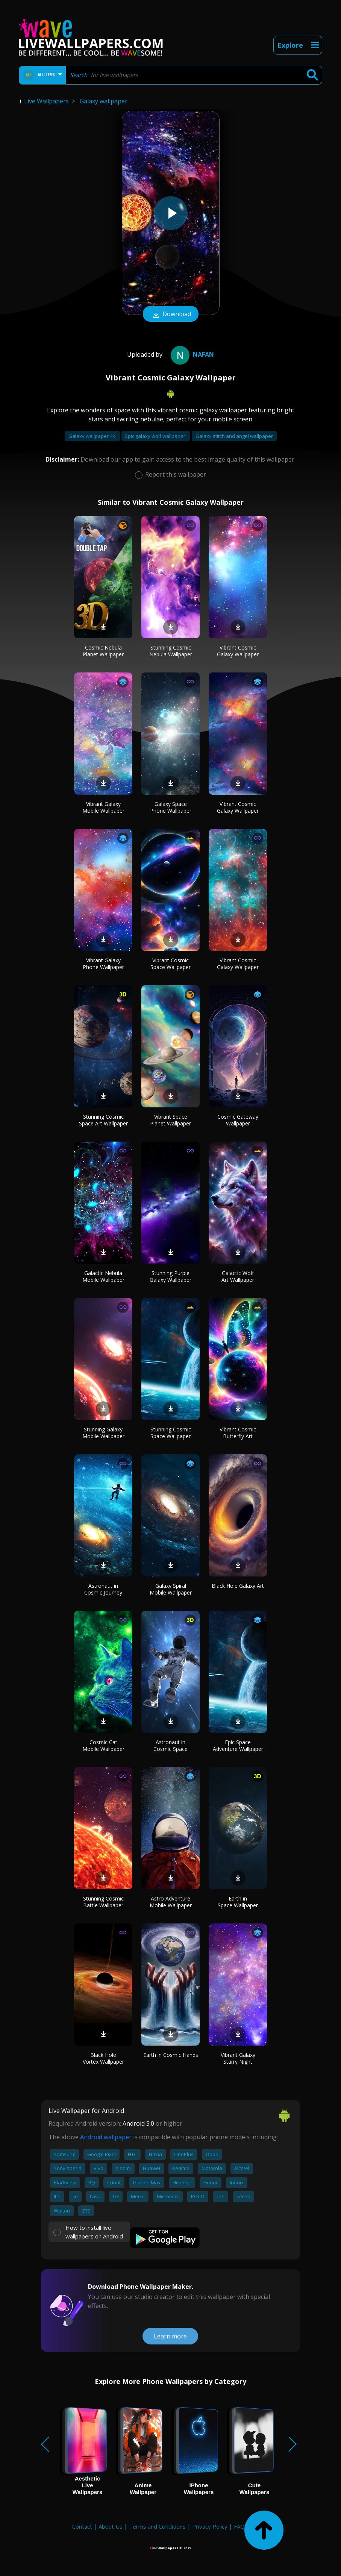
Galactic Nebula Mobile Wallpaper (103, 1276)
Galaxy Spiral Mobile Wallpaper (171, 1589)
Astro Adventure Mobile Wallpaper (171, 1902)
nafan (191, 354)
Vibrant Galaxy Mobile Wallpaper (103, 807)
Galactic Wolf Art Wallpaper (237, 1276)
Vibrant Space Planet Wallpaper (170, 1120)
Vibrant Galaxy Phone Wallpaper (103, 964)
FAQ (239, 2526)
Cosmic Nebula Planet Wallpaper (103, 651)
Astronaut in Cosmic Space (170, 1745)
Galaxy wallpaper (103, 101)
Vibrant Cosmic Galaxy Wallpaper (238, 651)
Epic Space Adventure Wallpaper (238, 1745)
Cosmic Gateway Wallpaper (237, 1120)
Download (170, 315)
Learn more (170, 2336)
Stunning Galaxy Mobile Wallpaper (103, 1433)
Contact (82, 2526)
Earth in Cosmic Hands (170, 2054)
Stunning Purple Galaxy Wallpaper (170, 1276)
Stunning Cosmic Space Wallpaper (170, 1433)
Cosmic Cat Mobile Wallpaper (103, 1745)
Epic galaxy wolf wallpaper (155, 436)
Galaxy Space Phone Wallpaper (170, 807)
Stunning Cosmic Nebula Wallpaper (170, 651)
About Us (111, 2526)
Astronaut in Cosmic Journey (103, 1589)
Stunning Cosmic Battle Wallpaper (103, 1902)
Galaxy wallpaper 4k (92, 436)
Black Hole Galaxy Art (238, 1585)
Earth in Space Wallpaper (238, 1902)
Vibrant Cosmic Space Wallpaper (170, 964)
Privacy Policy (209, 2526)
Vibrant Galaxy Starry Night (238, 2058)
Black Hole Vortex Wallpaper (103, 2058)
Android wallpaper (106, 2137)
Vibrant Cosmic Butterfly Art (238, 1433)
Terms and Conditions (157, 2526)
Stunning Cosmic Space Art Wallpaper (103, 1120)
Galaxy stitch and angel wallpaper (234, 436)
